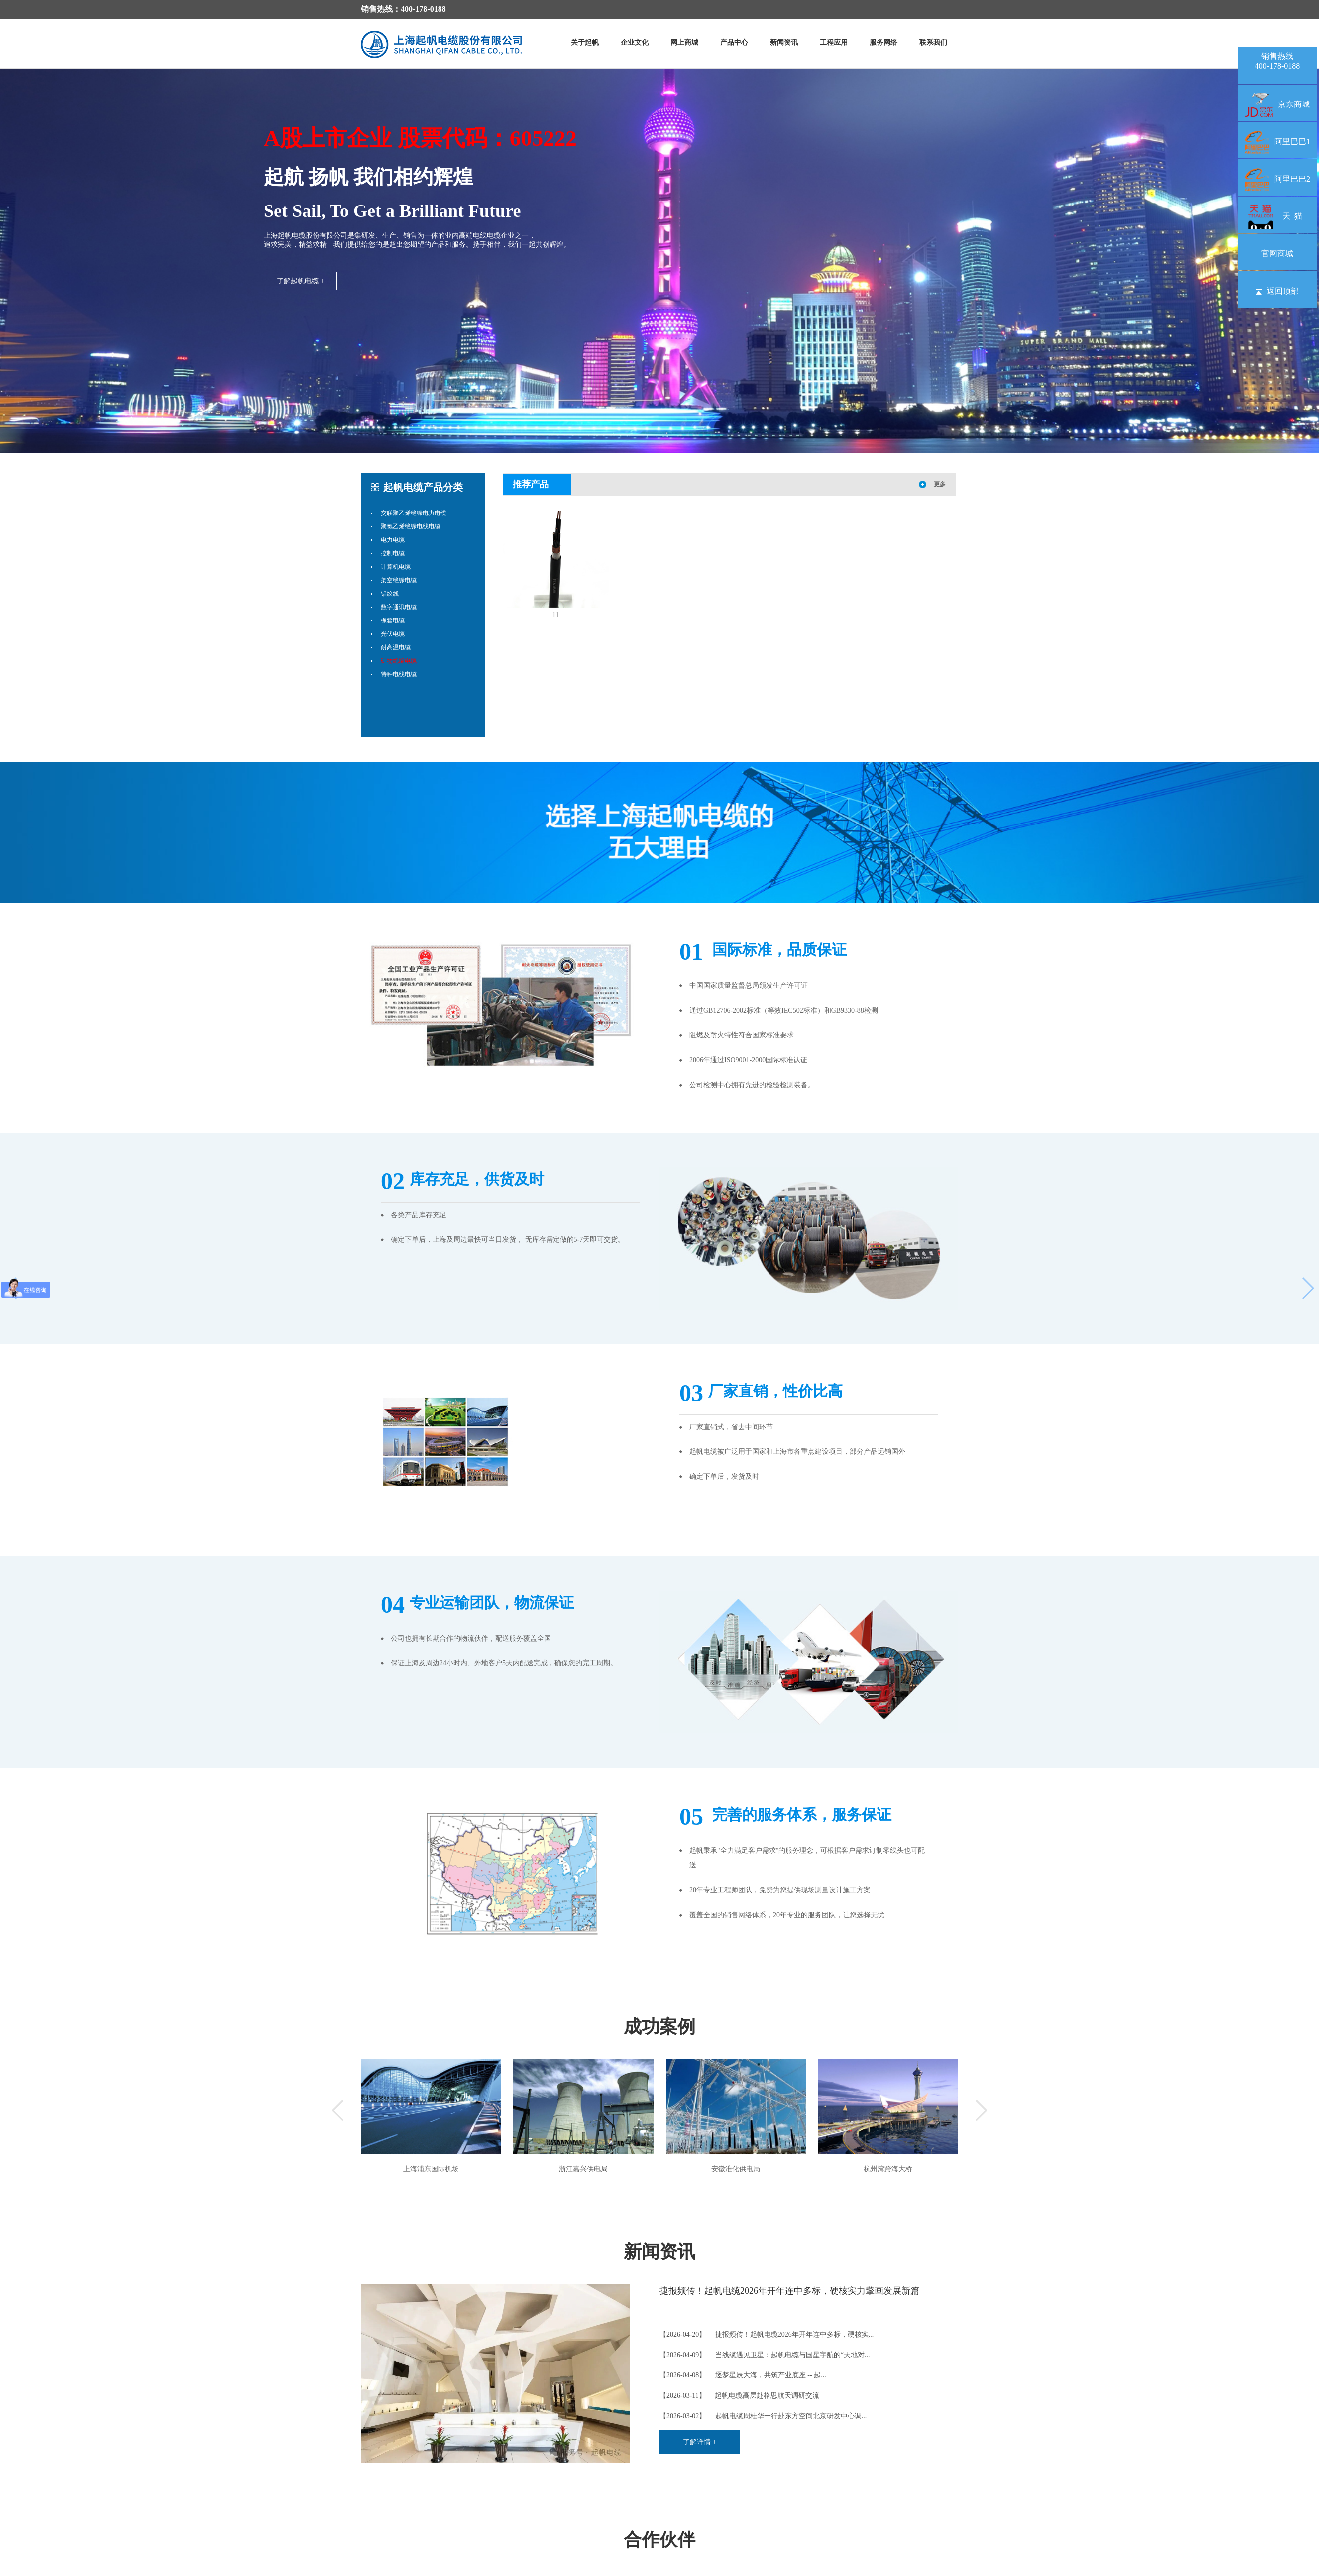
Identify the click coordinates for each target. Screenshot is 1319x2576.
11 (555, 614)
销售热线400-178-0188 (1277, 61)
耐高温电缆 (396, 647)
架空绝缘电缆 (399, 580)
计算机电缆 (396, 566)
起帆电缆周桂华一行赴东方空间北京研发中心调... (791, 2416)
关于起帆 (585, 42)
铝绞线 (390, 593)
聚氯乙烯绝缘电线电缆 (410, 526)
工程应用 (834, 42)
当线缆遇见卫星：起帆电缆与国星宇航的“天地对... (792, 2355)
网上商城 (684, 42)
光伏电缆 (393, 633)
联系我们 (933, 42)
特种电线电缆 (399, 674)
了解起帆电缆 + (300, 281)
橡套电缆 (393, 620)
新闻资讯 (784, 42)
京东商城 (1277, 104)
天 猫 (1277, 216)
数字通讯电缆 (399, 607)
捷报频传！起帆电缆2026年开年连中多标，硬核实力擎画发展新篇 (789, 2291)
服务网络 (883, 42)
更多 (940, 484)
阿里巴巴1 (1277, 141)
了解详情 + (699, 2442)
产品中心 (734, 42)
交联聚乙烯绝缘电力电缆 (413, 513)
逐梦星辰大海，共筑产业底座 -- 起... (770, 2375)
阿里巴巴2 (1277, 179)
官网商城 (1277, 253)
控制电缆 (393, 553)
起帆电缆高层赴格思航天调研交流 (767, 2395)
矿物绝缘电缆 (399, 660)
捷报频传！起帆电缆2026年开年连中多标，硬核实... (794, 2334)
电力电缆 (393, 539)
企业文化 (635, 42)
